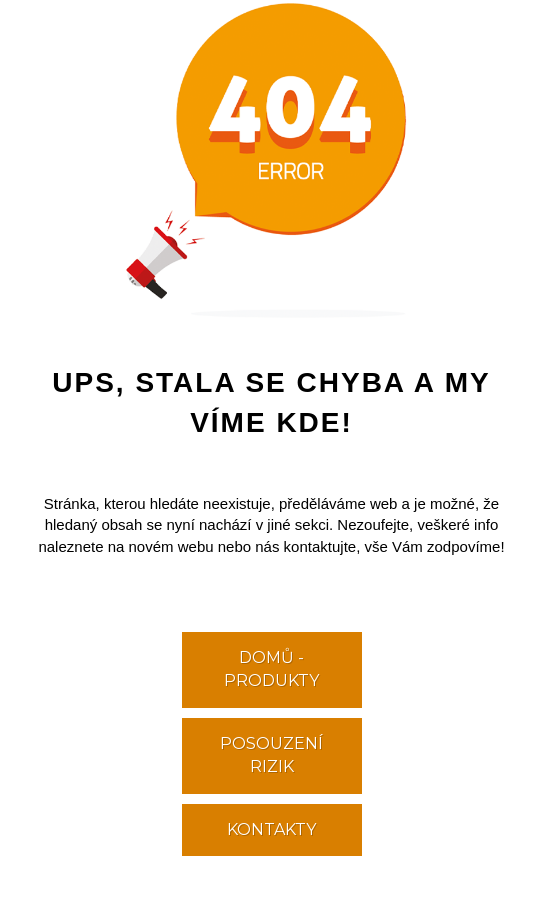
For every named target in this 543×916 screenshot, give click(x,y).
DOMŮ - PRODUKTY (271, 669)
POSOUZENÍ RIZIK (271, 755)
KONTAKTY (271, 829)
